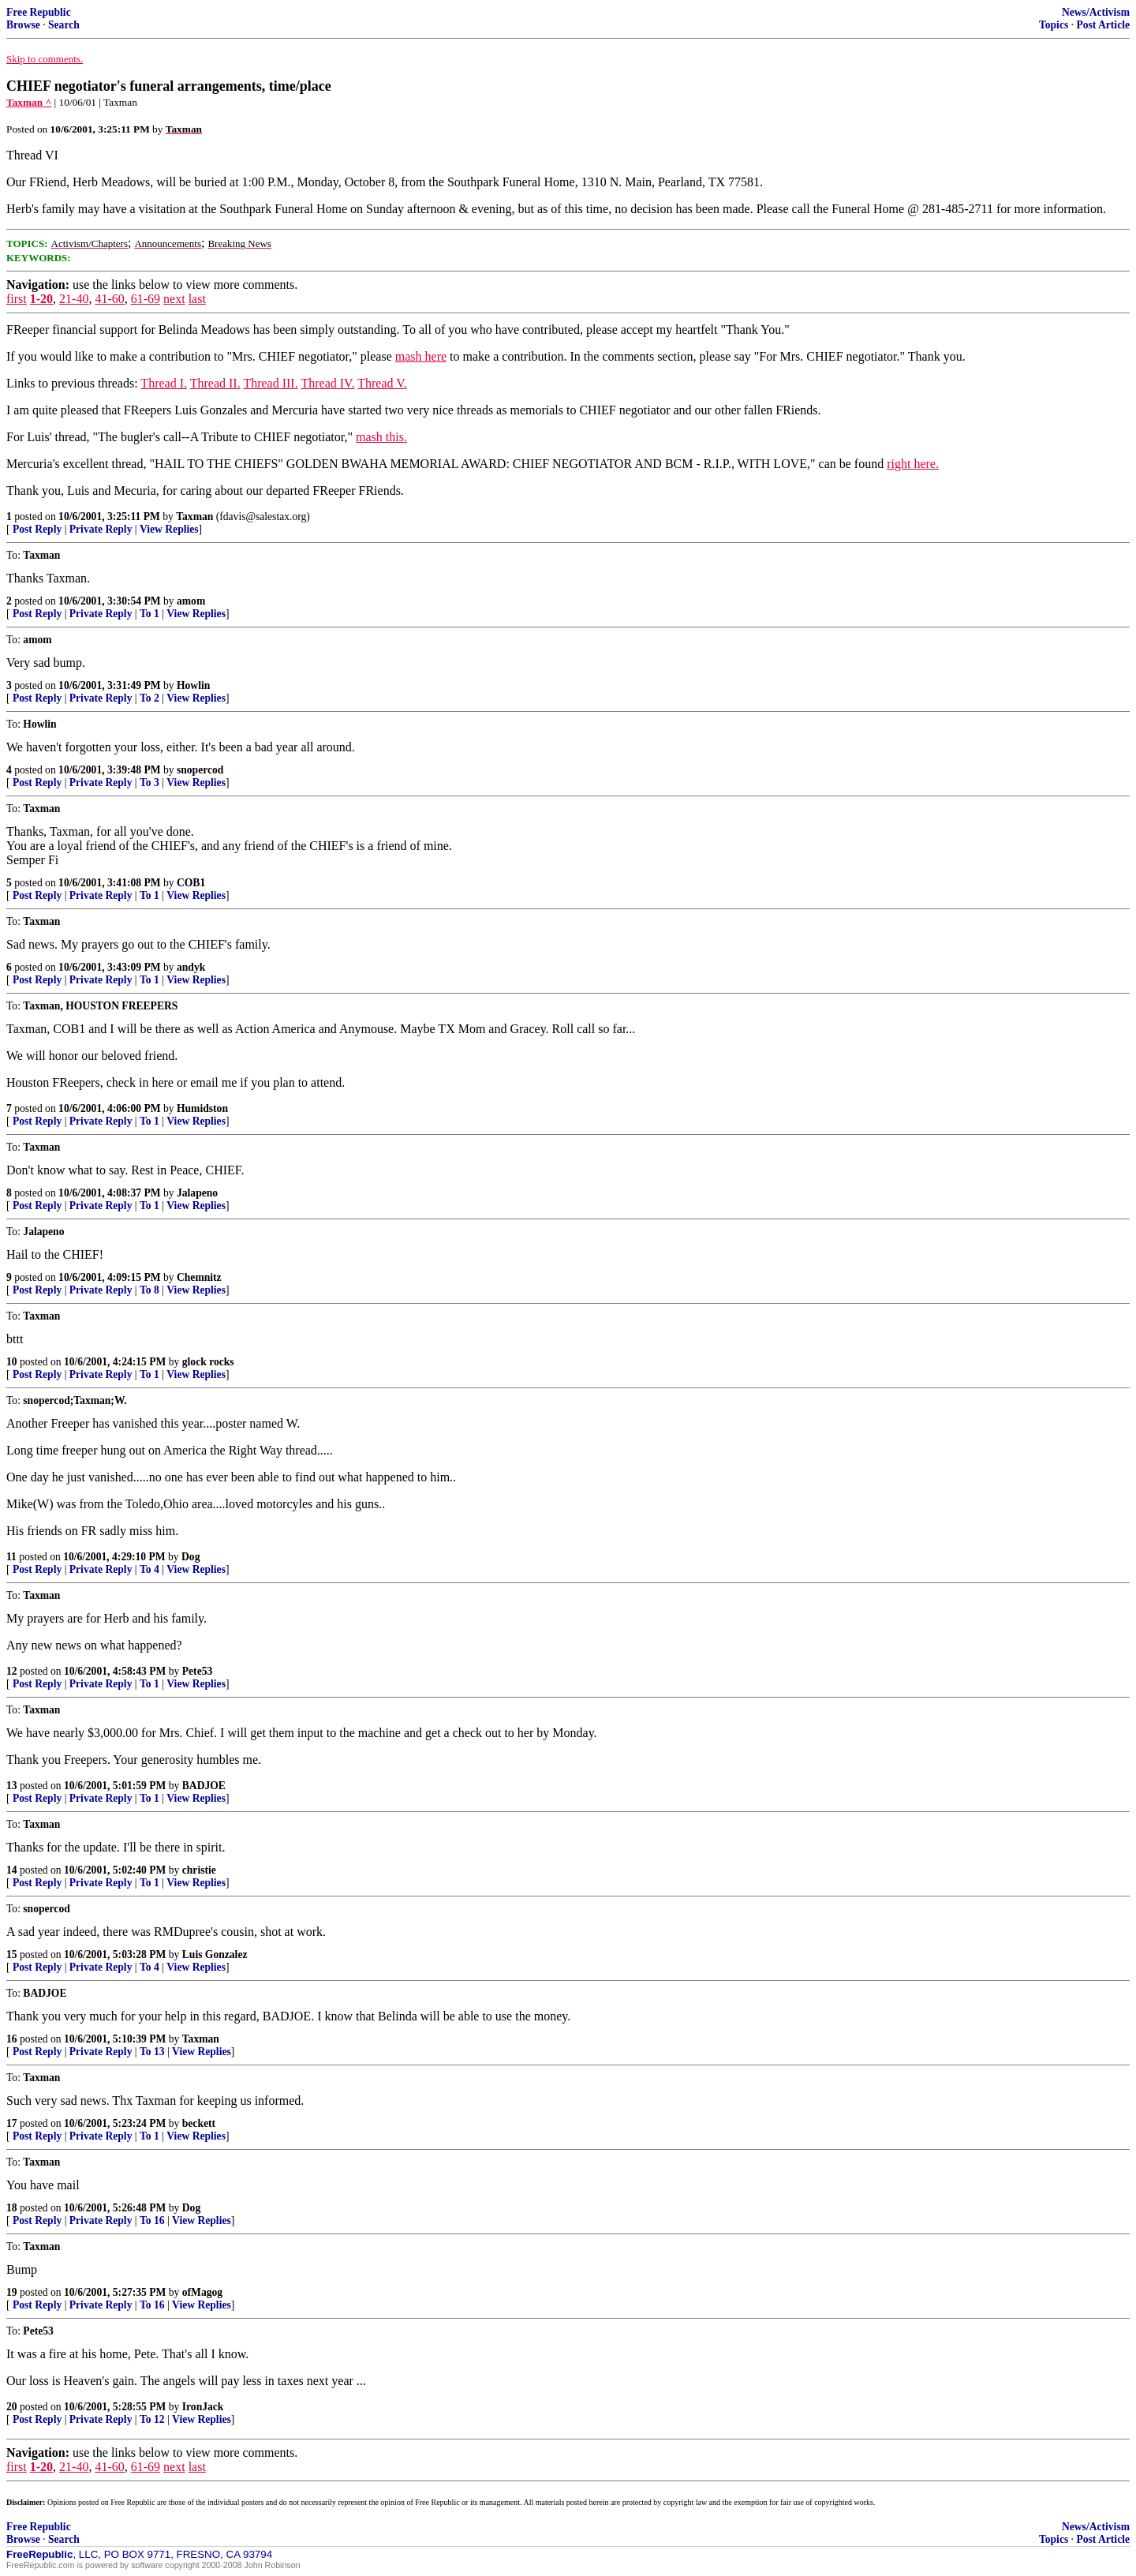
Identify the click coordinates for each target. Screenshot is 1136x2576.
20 (11, 2407)
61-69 (145, 298)
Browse (23, 25)
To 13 (152, 2051)
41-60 (109, 298)
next (174, 298)
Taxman (194, 516)
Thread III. (270, 383)
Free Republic (38, 12)
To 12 (152, 2419)
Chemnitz (199, 1277)
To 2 (149, 698)
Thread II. (215, 383)
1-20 (41, 298)
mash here (421, 356)
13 (11, 1786)
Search (64, 25)
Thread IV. (327, 383)
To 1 (149, 614)
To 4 (149, 1569)
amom (191, 601)
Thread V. (382, 383)
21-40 (73, 298)
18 (11, 2208)
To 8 (149, 1290)
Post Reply (37, 529)
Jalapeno (197, 1193)
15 (11, 1954)
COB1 (191, 883)
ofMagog (202, 2292)
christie (199, 1870)
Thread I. (163, 383)
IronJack (203, 2407)
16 (11, 2039)
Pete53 (197, 1671)
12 (11, 1671)
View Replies (169, 529)
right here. (913, 463)
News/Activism (1096, 12)
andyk (191, 967)
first (16, 298)
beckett (198, 2123)
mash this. (381, 437)
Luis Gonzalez (215, 1954)
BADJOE (204, 1786)
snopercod (200, 770)
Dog (190, 1557)
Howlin (193, 685)
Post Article (1103, 25)
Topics (1053, 25)
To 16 (152, 2220)
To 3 (149, 782)
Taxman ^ (28, 102)
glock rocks (208, 1362)
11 (11, 1557)
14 (11, 1870)
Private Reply (101, 529)
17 (11, 2123)
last (197, 298)
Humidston (202, 1108)
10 (11, 1362)
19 (11, 2292)
